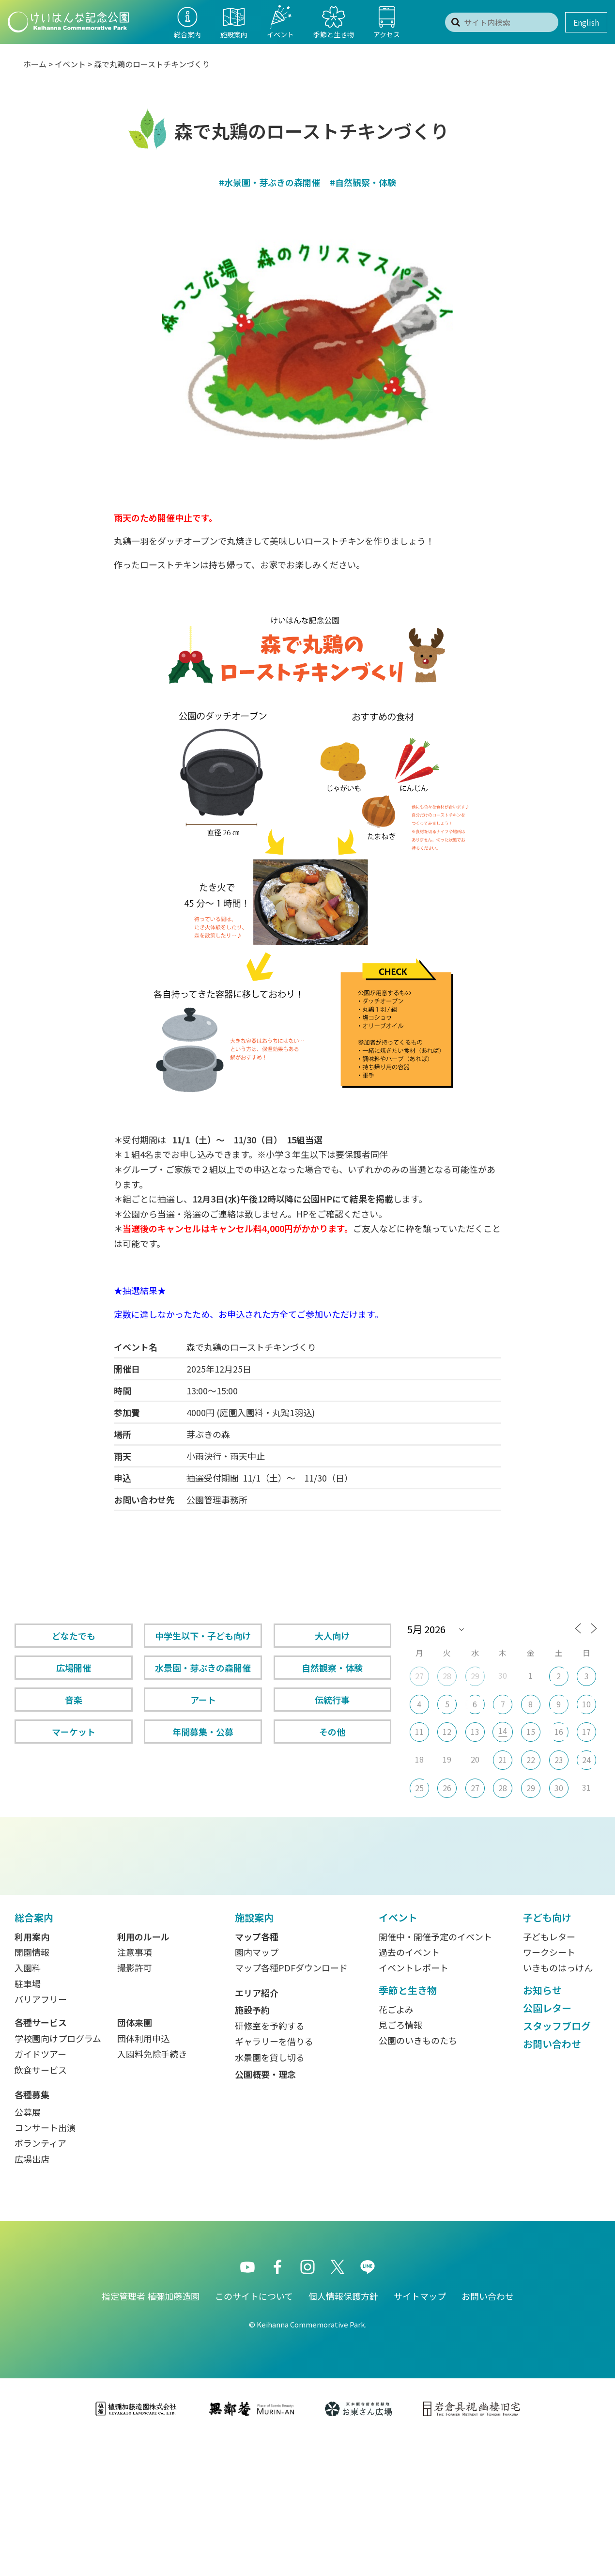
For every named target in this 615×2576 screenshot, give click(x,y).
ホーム (34, 64)
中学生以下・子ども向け (203, 1635)
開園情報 (32, 2088)
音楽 (73, 1699)
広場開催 (73, 1667)
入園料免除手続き (152, 2190)
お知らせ (542, 2127)
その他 (332, 1731)
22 (530, 1759)
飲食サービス (41, 2206)
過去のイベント (409, 2088)
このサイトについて (254, 2432)
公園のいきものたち (418, 2176)
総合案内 (34, 2054)
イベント (70, 64)
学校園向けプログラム (58, 2175)
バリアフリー (41, 2135)
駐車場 (28, 2120)
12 (447, 1731)
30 (558, 1788)
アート (203, 1699)
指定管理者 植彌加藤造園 (151, 2432)
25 (419, 1788)
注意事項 (134, 2088)
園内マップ (256, 2088)
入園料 (28, 2104)
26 (447, 1788)
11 (419, 1731)
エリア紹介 (256, 2129)
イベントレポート (413, 2104)
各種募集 (32, 2231)
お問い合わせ (552, 2180)
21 (502, 1759)
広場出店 (32, 2295)
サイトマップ (420, 2432)
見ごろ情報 (400, 2161)
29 (475, 1676)
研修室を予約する (270, 2162)
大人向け (332, 1635)
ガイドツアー (40, 2190)
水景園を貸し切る (270, 2193)
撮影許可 (134, 2104)
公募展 (28, 2248)
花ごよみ (396, 2145)
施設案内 (254, 2054)
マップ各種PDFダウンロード (291, 2104)
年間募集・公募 (202, 1731)
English (586, 22)
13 (475, 1731)
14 (502, 1730)
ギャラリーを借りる (274, 2177)
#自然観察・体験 (363, 182)
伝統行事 (332, 1699)
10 (586, 1704)
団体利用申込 (143, 2175)
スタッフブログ (557, 2162)
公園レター (547, 2145)
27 (419, 1676)
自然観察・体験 (332, 1667)
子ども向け (547, 2054)
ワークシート (549, 2088)
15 (530, 1731)
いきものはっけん (558, 2104)
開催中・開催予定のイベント (435, 2073)
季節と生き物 (408, 2127)
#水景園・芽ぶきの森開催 (269, 182)
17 (586, 1731)
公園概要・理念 (265, 2210)
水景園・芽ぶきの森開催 (203, 1667)
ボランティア (40, 2279)
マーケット (73, 1731)
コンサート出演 (45, 2264)
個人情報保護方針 (343, 2432)
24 (586, 1759)
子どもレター (549, 2073)
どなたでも (73, 1635)
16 (558, 1731)
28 (447, 1676)
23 (558, 1759)
